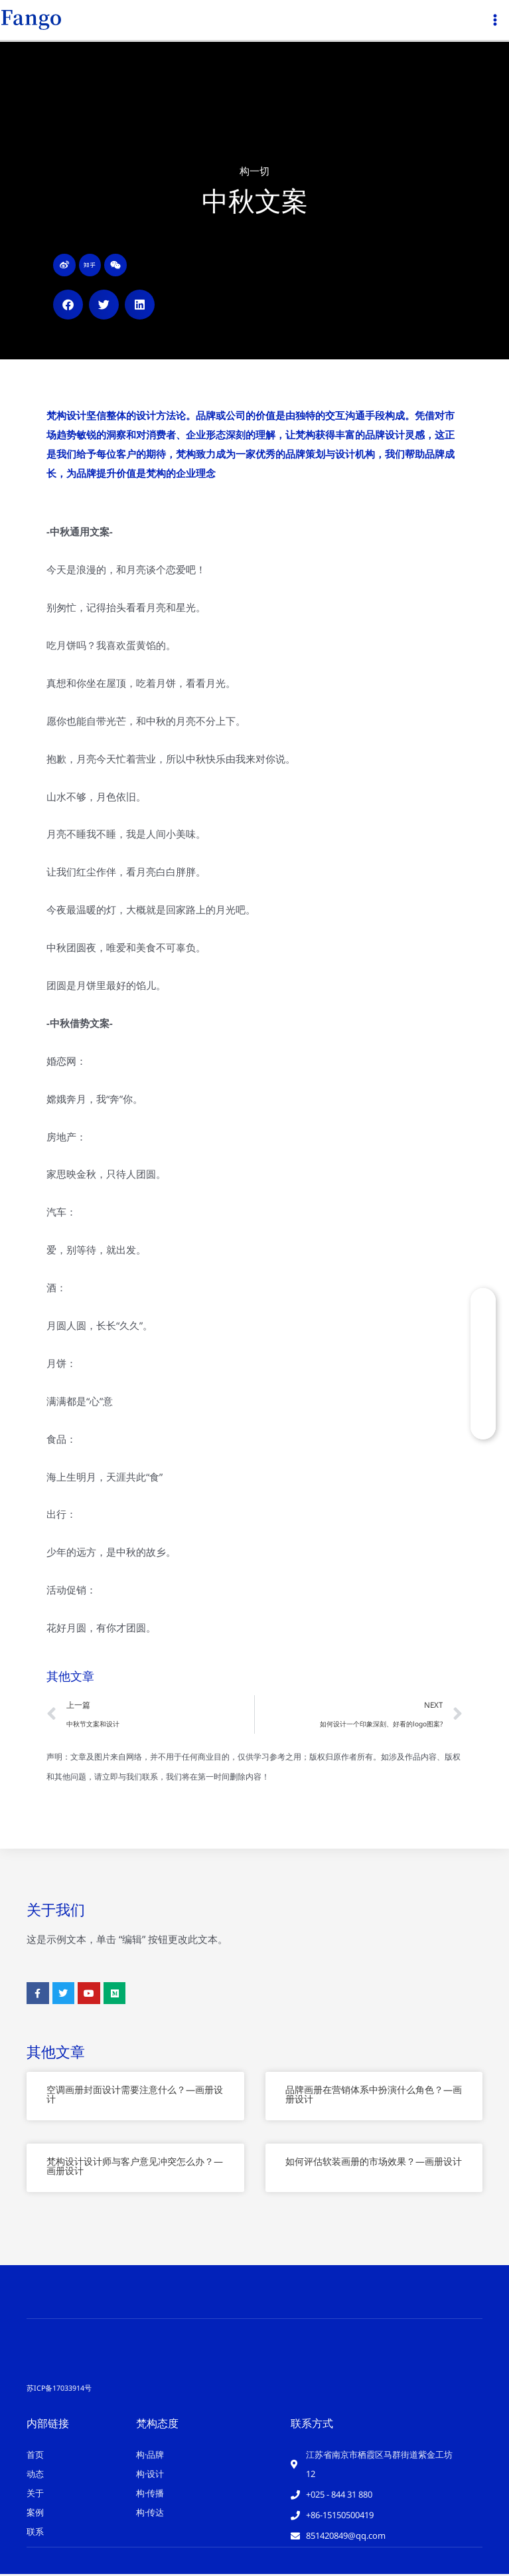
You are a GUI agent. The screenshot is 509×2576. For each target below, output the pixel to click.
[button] (68, 307)
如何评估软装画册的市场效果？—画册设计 (373, 2164)
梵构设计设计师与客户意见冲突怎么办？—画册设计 (134, 2168)
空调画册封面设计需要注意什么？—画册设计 (134, 2097)
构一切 (254, 172)
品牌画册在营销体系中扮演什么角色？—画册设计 (373, 2097)
